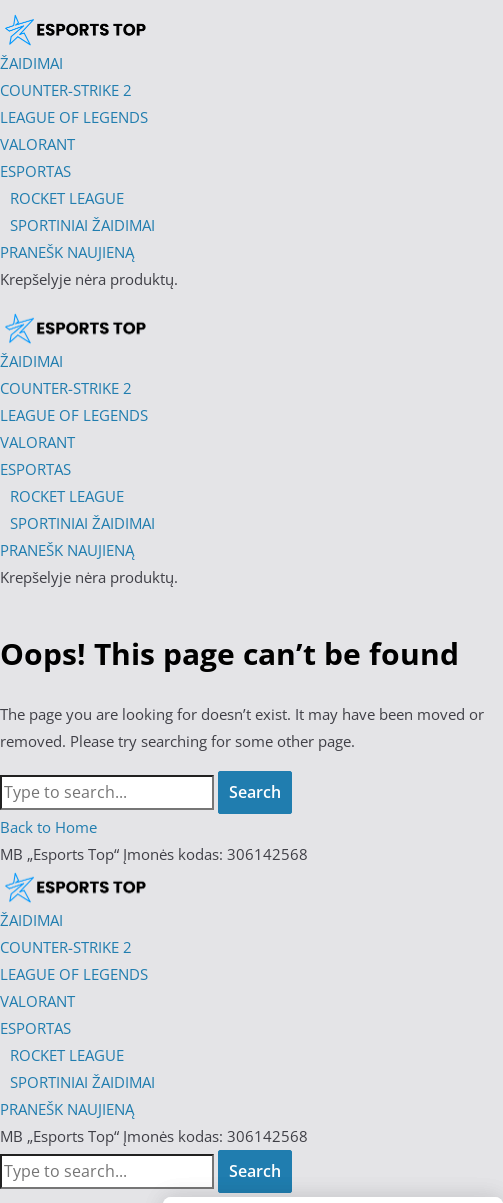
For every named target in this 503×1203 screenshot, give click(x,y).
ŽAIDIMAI (31, 920)
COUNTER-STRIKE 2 (66, 947)
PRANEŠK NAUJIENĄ (67, 1109)
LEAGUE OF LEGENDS (74, 974)
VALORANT (37, 1001)
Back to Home (48, 827)
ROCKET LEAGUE (67, 1055)
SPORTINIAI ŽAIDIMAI (82, 1082)
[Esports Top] (75, 326)
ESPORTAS (35, 1028)
